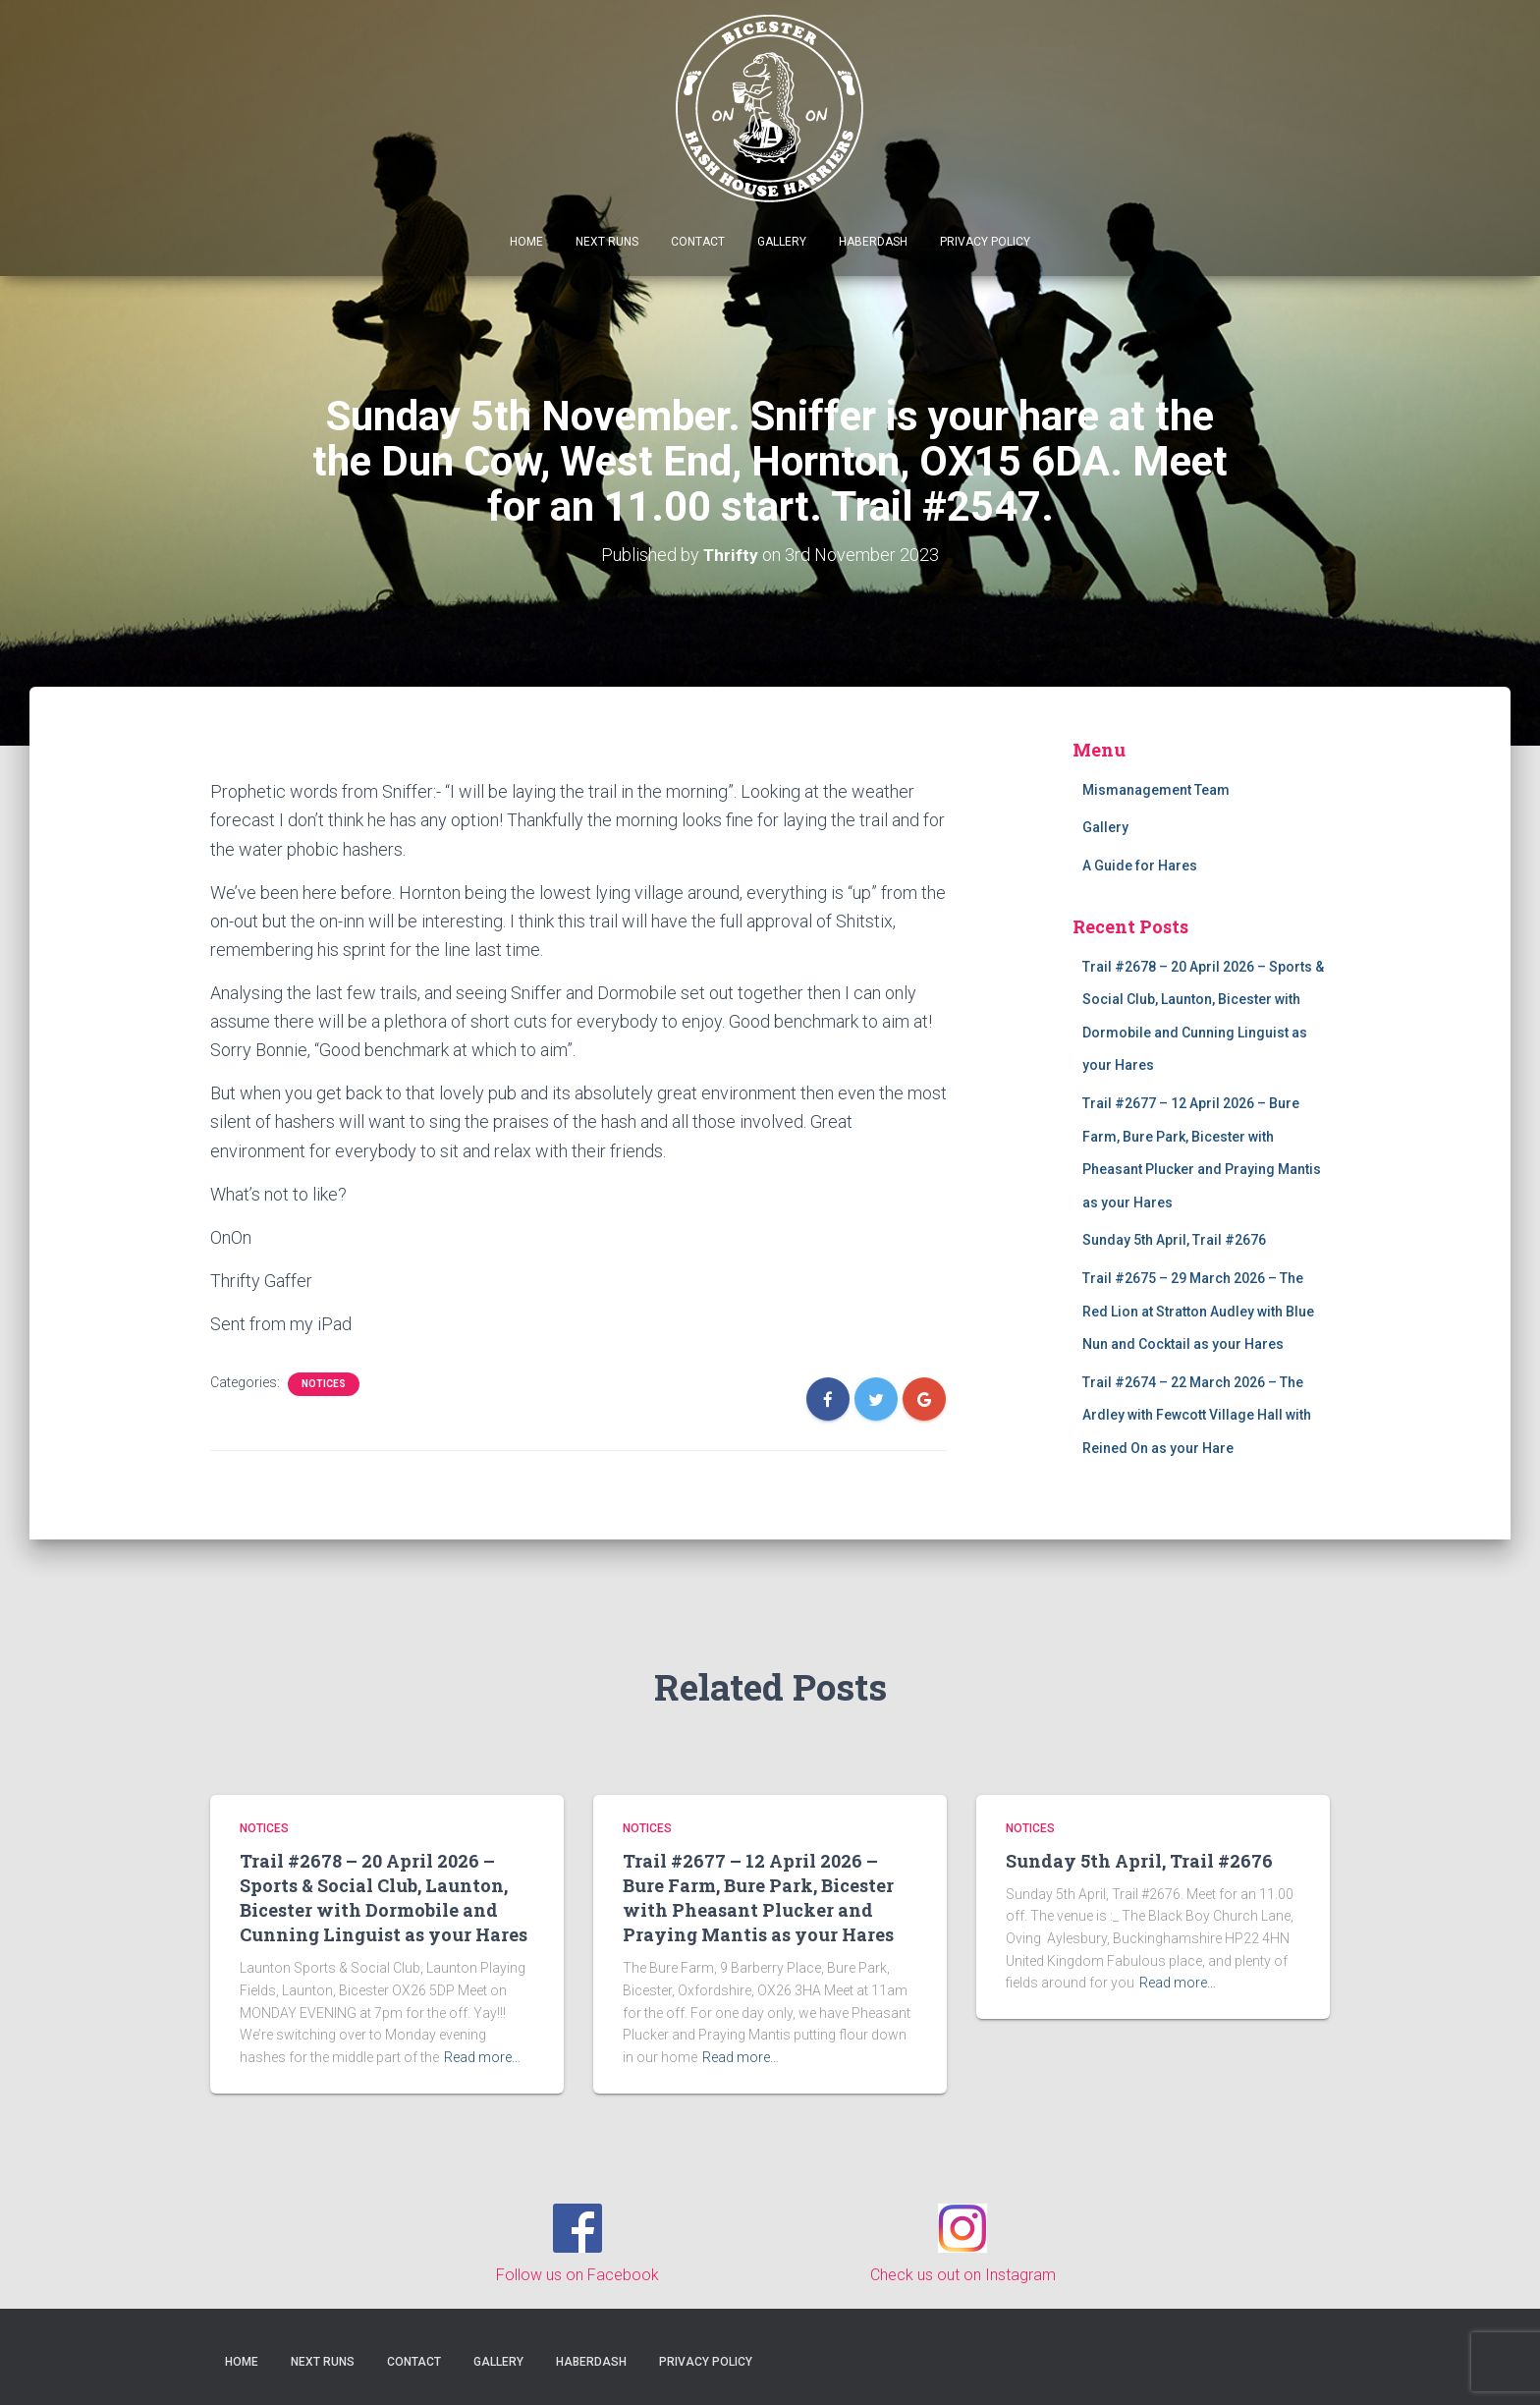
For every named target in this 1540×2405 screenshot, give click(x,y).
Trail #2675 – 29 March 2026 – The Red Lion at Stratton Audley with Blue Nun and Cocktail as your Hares (1198, 1311)
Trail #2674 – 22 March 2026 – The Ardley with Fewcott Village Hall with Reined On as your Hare (1196, 1415)
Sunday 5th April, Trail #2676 (1174, 1240)
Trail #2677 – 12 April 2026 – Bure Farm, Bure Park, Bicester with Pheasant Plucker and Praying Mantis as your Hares (758, 1898)
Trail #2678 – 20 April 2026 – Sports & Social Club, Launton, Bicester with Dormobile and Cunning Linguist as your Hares (383, 1898)
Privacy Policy (985, 242)
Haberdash (873, 242)
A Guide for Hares (1139, 865)
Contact (698, 242)
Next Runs (607, 242)
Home (526, 242)
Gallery (781, 242)
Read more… (482, 2057)
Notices (324, 1383)
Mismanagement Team (1156, 790)
